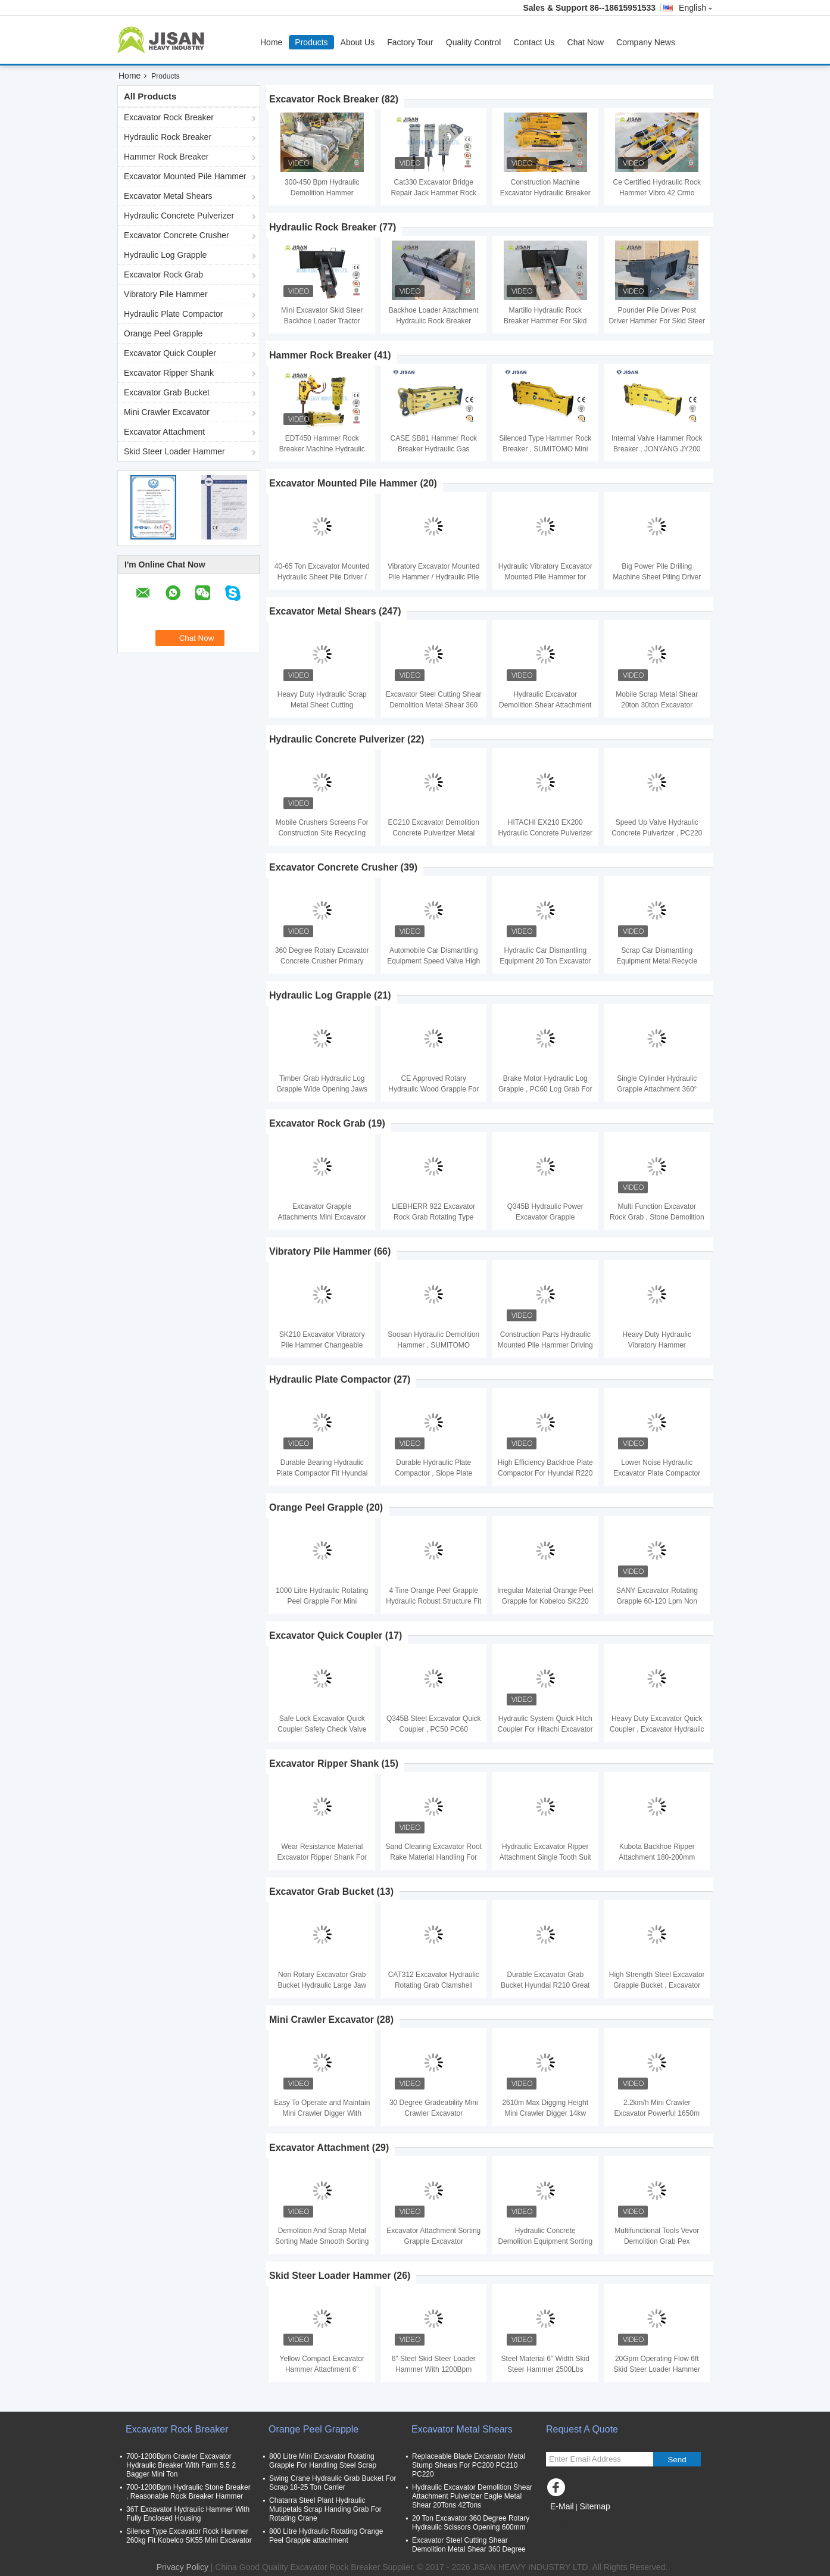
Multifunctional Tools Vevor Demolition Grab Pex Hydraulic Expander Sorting (656, 2241)
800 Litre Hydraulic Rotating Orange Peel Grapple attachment (326, 2535)
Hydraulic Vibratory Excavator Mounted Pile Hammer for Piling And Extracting (545, 577)
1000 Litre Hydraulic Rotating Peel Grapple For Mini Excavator (322, 1601)
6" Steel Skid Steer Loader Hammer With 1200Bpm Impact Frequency (434, 2369)
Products (311, 42)
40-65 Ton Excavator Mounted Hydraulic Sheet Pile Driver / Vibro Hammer (322, 577)
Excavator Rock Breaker (169, 117)
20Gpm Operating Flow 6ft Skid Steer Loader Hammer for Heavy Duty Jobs (657, 2369)
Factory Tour (410, 42)
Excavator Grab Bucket (167, 392)
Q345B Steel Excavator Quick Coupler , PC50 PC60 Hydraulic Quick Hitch (433, 1729)
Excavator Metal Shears (168, 196)
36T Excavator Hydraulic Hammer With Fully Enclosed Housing (187, 2513)
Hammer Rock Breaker (166, 156)
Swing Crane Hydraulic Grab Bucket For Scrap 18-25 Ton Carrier (332, 2482)
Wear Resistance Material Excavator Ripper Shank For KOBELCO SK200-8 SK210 (322, 1857)
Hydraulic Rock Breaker (167, 137)
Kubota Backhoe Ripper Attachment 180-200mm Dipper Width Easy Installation (656, 1857)
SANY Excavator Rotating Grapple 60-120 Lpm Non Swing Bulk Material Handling (656, 1601)
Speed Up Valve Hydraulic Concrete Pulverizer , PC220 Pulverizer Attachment (656, 833)
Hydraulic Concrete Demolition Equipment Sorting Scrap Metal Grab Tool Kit (545, 2241)
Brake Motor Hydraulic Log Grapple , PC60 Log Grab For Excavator (545, 1089)
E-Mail (562, 2506)
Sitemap (594, 2506)
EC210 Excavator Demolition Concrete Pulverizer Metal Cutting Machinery (433, 833)
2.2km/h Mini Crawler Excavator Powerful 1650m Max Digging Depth (657, 2113)
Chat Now (585, 42)
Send (676, 2459)
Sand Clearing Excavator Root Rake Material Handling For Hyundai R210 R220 (434, 1857)
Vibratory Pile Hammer (166, 294)
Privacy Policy (182, 2567)
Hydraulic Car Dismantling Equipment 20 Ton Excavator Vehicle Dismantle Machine (545, 961)
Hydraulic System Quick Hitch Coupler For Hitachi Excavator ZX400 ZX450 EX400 (545, 1729)
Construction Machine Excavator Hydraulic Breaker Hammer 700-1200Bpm (545, 193)
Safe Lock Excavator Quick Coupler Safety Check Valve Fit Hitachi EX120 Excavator (321, 1729)
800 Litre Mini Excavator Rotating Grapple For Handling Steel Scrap (322, 2460)
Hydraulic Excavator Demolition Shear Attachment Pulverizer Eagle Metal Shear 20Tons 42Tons (472, 2496)
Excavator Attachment (164, 431)
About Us (358, 42)
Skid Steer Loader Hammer (174, 451)
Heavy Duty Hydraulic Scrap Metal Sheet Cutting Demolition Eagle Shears (322, 705)
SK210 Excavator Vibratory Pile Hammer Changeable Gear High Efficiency (322, 1345)
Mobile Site (570, 2521)
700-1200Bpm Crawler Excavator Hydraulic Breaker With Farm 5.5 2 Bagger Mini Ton (181, 2465)
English (696, 8)
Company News (645, 42)
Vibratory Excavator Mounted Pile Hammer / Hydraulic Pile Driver (434, 577)
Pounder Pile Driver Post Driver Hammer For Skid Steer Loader (657, 321)
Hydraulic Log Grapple (165, 255)
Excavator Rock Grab (163, 274)
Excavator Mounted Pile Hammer (185, 176)
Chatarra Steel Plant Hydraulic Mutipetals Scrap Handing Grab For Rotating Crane (325, 2509)
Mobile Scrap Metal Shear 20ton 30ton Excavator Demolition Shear (657, 705)
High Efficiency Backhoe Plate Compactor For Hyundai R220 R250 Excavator (545, 1473)
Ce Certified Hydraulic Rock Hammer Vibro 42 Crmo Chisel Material (657, 193)
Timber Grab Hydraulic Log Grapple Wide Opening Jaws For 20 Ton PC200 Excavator (322, 1089)
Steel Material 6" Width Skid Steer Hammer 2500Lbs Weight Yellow (545, 2369)
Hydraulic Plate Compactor (173, 314)
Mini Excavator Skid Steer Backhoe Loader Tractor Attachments (322, 321)
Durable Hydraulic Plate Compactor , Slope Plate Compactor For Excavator (434, 1473)
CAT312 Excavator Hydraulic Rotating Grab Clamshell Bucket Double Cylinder (433, 1985)
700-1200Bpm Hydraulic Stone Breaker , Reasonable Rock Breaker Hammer (188, 2491)
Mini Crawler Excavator (167, 412)
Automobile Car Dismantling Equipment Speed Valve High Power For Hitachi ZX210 (433, 961)
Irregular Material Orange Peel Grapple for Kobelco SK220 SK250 (545, 1601)
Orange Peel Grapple (163, 333)
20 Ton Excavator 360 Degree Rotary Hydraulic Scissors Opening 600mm (470, 2522)
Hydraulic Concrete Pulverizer (179, 215)
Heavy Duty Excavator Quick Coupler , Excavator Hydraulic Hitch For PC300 (657, 1729)
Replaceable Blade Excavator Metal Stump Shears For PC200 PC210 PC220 (468, 2465)
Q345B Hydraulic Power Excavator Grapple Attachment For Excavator (545, 1217)
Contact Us (533, 42)
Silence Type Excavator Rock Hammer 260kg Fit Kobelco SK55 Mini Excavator (189, 2535)
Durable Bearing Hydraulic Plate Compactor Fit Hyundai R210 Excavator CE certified (321, 1473)
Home (271, 42)
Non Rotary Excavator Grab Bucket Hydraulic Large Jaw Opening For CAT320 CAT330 (322, 1985)
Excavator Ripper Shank (169, 373)
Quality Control (473, 42)
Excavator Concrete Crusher (176, 235)
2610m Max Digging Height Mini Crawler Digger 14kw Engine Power (545, 2113)
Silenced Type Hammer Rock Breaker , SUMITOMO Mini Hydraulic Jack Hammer (545, 449)
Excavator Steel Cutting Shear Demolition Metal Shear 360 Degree (434, 705)
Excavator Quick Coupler (170, 353)
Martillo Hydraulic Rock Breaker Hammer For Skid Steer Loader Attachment (545, 321)
